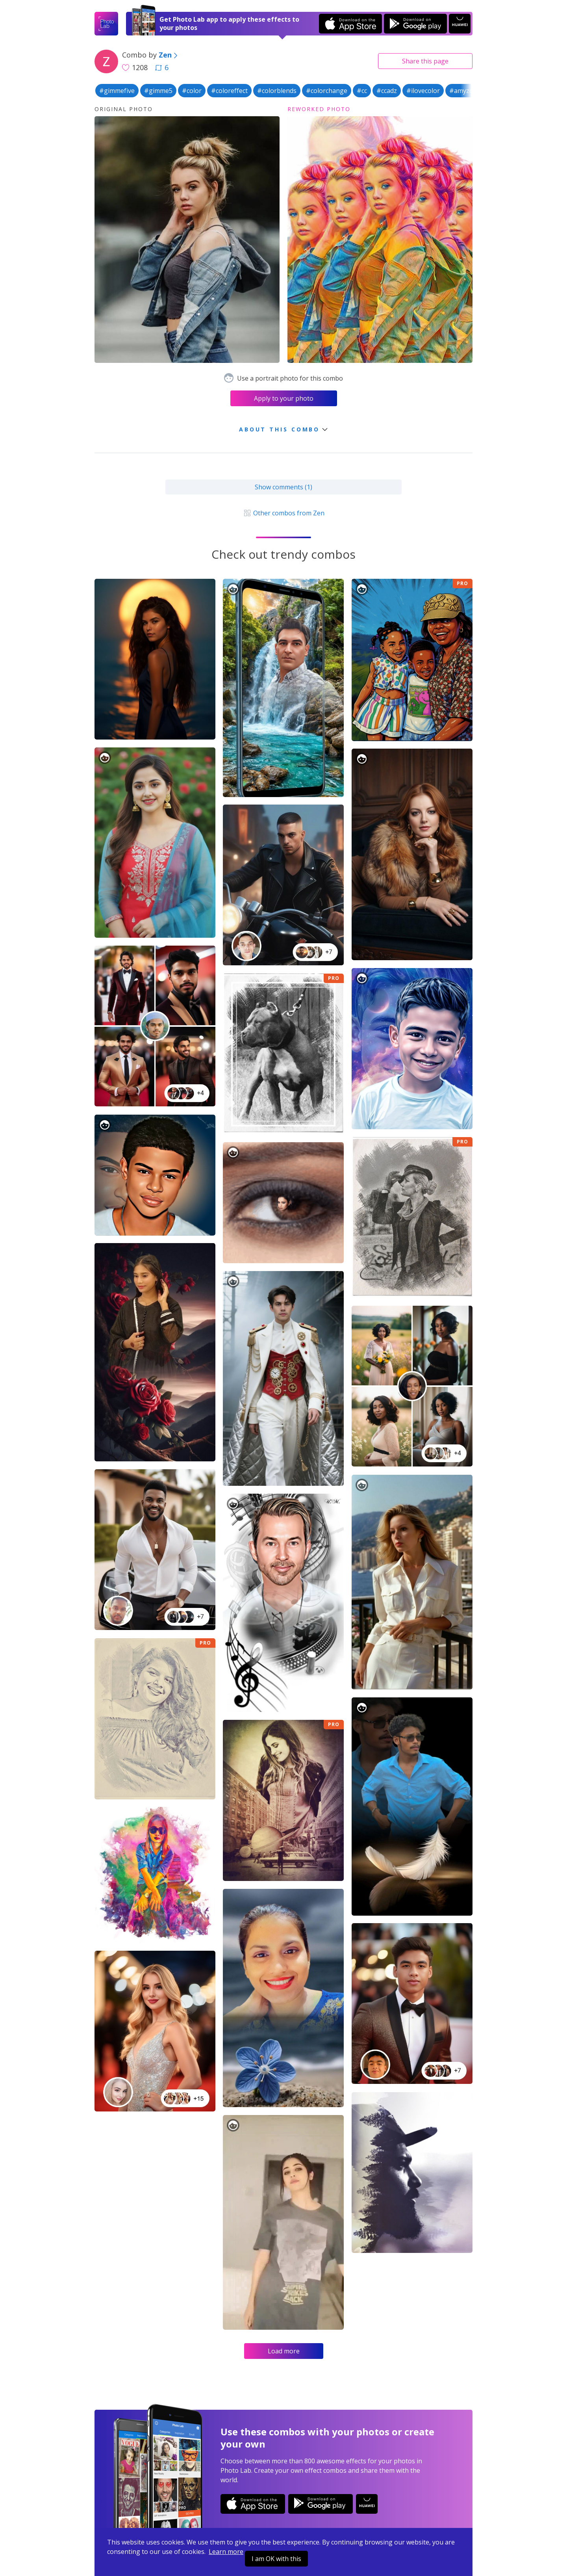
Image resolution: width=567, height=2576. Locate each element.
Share (425, 61)
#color (192, 90)
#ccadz (386, 90)
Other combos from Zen (283, 513)
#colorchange (326, 90)
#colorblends (276, 90)
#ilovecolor (423, 90)
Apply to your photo (283, 398)
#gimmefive (117, 90)
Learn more (226, 2551)
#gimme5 (158, 90)
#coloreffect (229, 90)
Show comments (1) (283, 487)
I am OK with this (276, 2558)
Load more (284, 2351)
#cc (362, 90)
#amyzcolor (466, 90)
